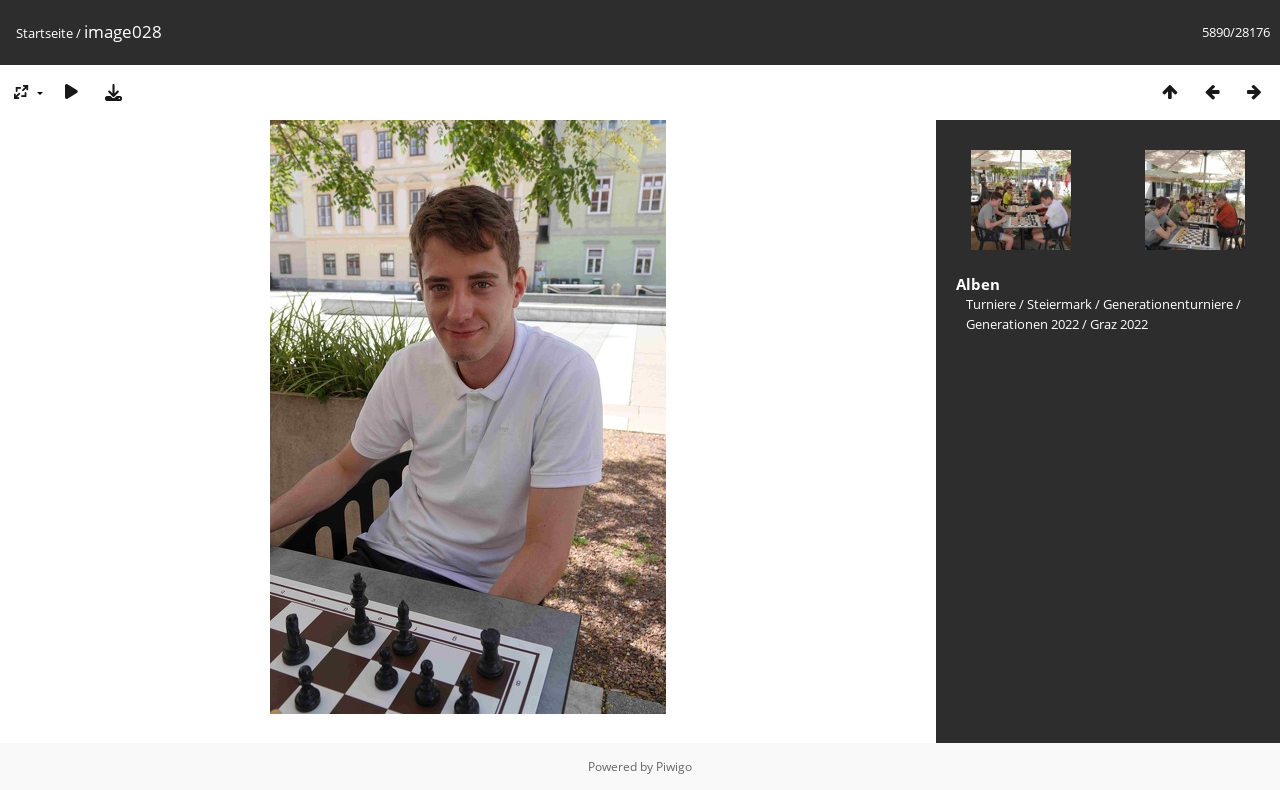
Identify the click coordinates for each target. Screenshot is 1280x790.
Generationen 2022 (1022, 324)
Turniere (991, 304)
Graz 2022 (1119, 324)
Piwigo (674, 766)
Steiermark (1059, 304)
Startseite (44, 33)
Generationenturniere (1168, 304)
